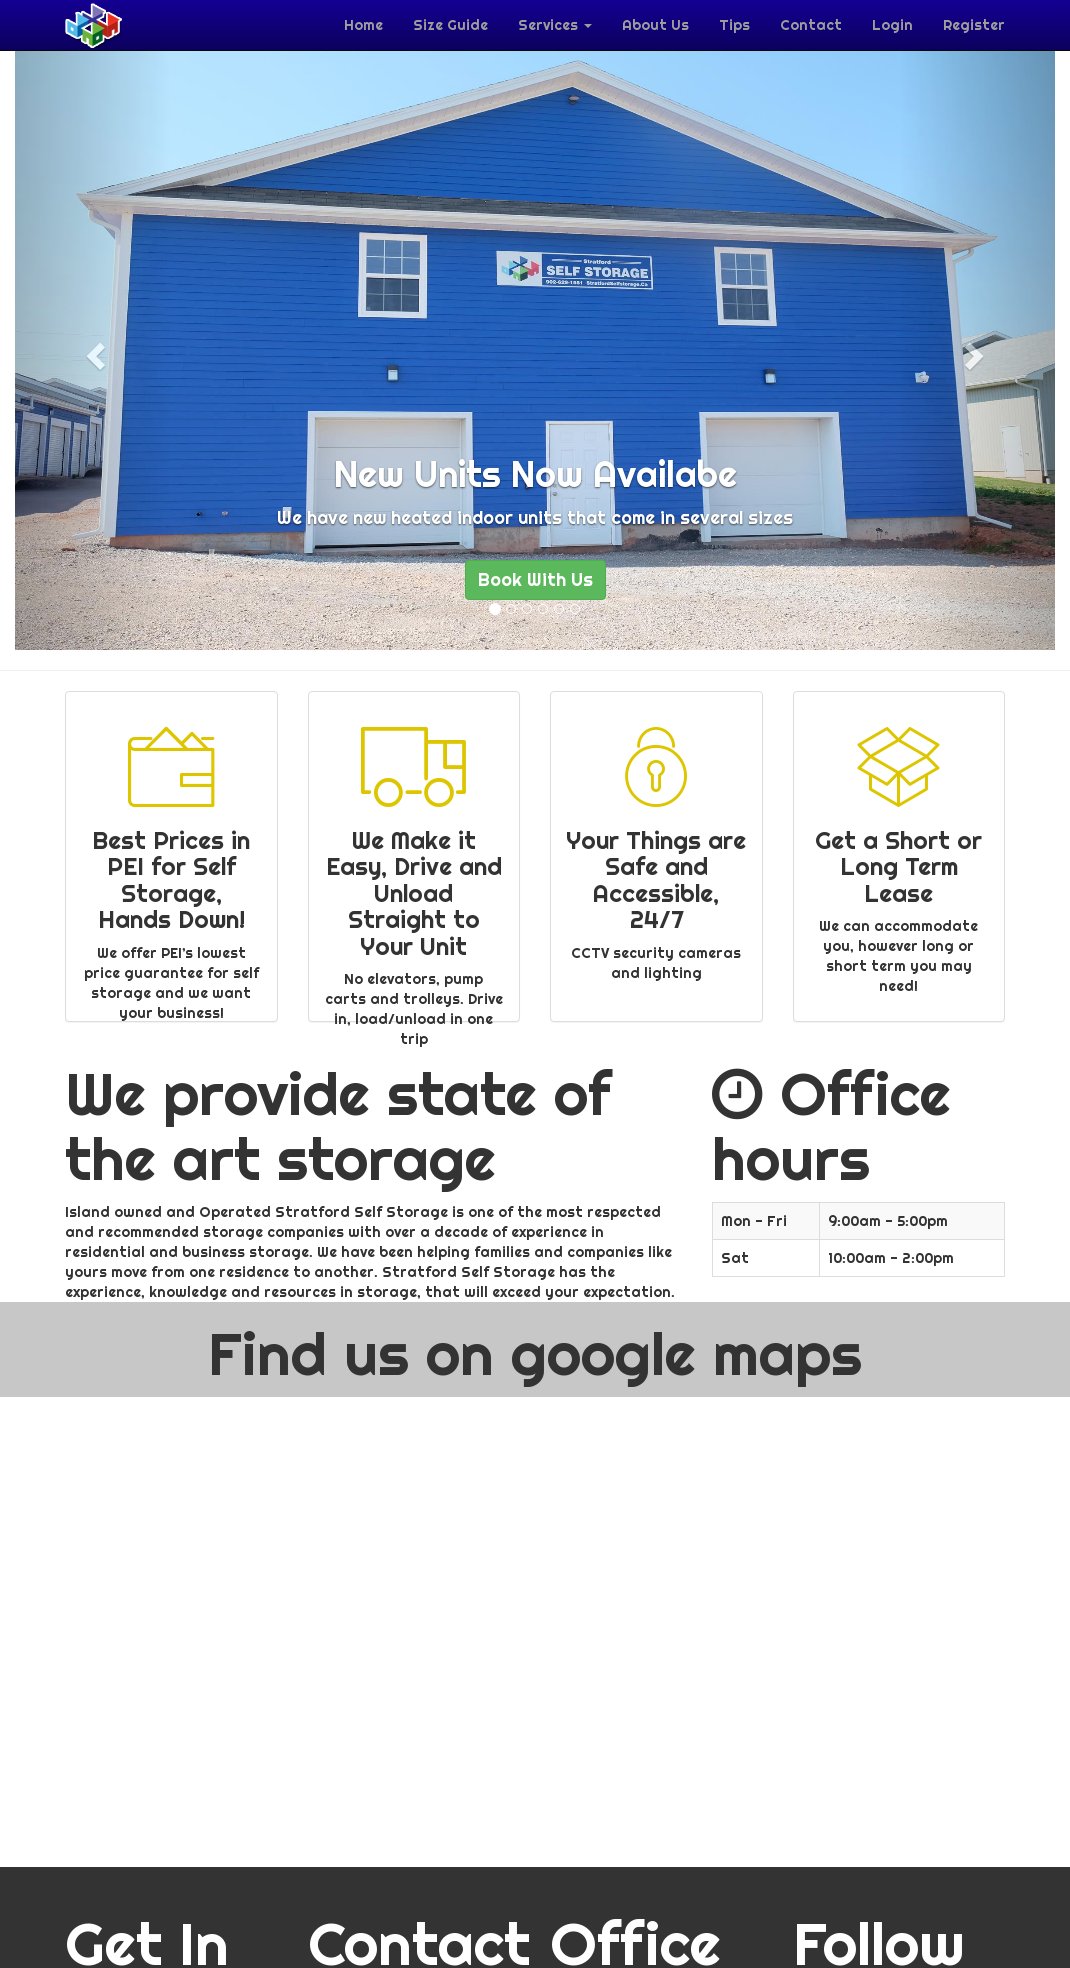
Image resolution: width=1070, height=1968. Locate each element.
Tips (734, 25)
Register (974, 25)
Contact (811, 25)
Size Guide (450, 25)
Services (555, 25)
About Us (655, 25)
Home (363, 25)
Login (892, 25)
